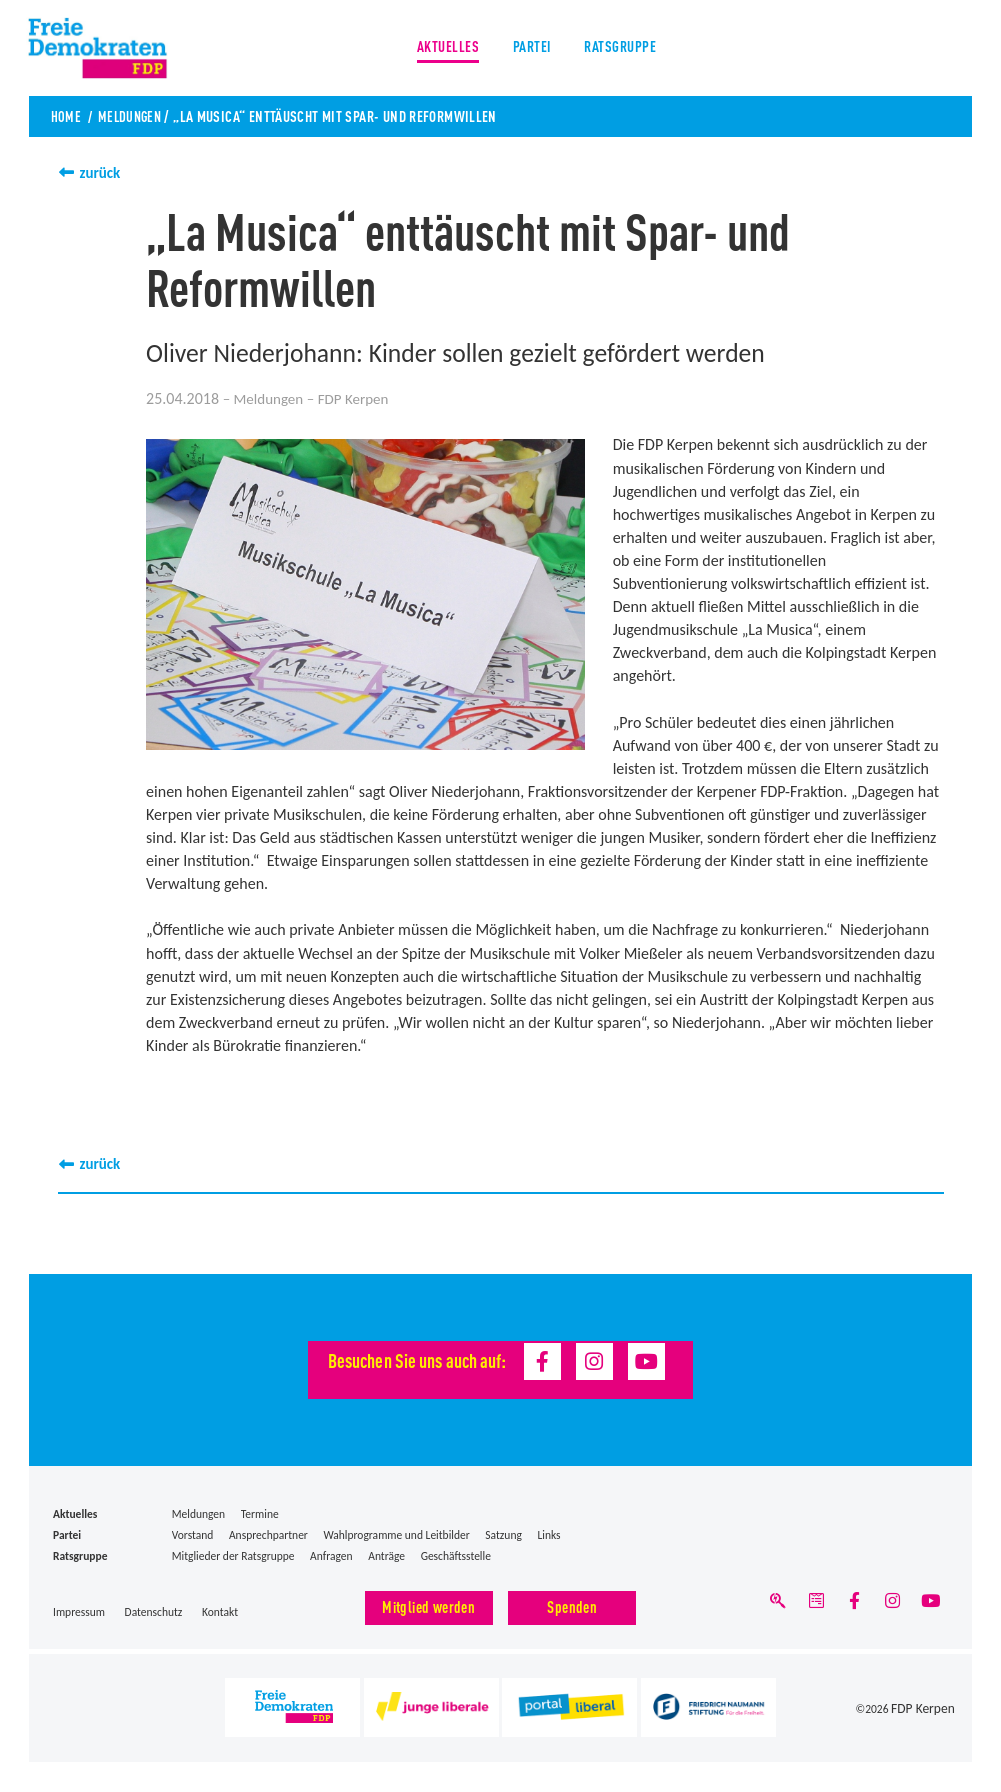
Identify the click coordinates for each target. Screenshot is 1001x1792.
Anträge (386, 1556)
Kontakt (220, 1611)
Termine (260, 1514)
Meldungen (133, 115)
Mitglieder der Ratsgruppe (233, 1556)
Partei (531, 49)
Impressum (79, 1611)
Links (548, 1535)
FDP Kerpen (928, 1709)
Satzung (503, 1535)
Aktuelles (443, 49)
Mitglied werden (428, 1605)
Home (66, 115)
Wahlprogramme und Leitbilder (396, 1535)
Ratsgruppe (624, 49)
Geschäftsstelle (456, 1556)
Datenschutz (154, 1611)
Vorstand (193, 1535)
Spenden (572, 1605)
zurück (102, 172)
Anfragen (331, 1556)
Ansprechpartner (268, 1535)
